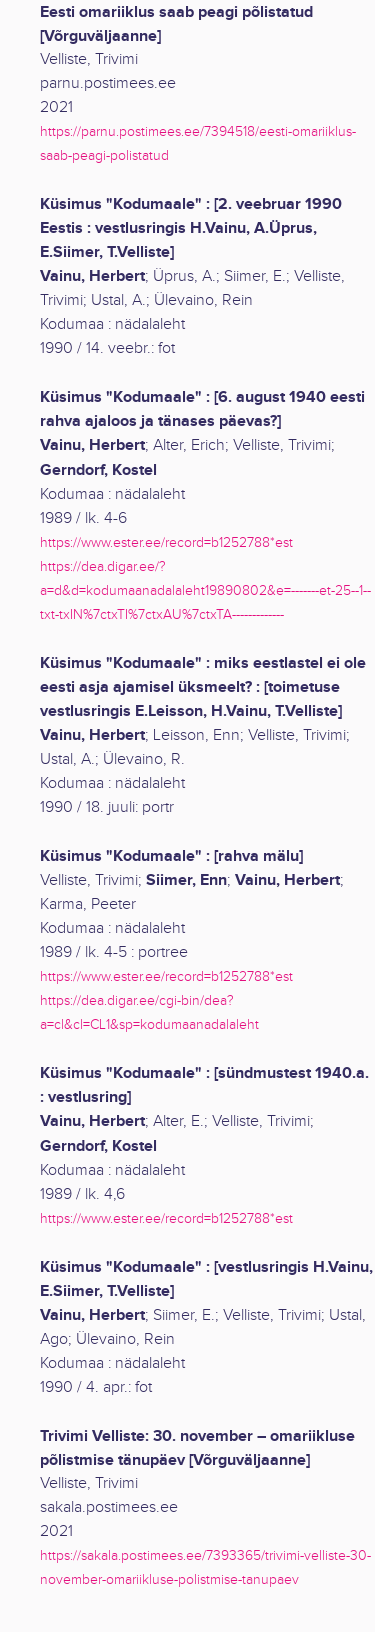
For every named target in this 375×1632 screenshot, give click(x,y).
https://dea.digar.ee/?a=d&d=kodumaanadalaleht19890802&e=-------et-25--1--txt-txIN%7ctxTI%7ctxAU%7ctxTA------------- (205, 590)
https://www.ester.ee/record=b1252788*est (166, 542)
